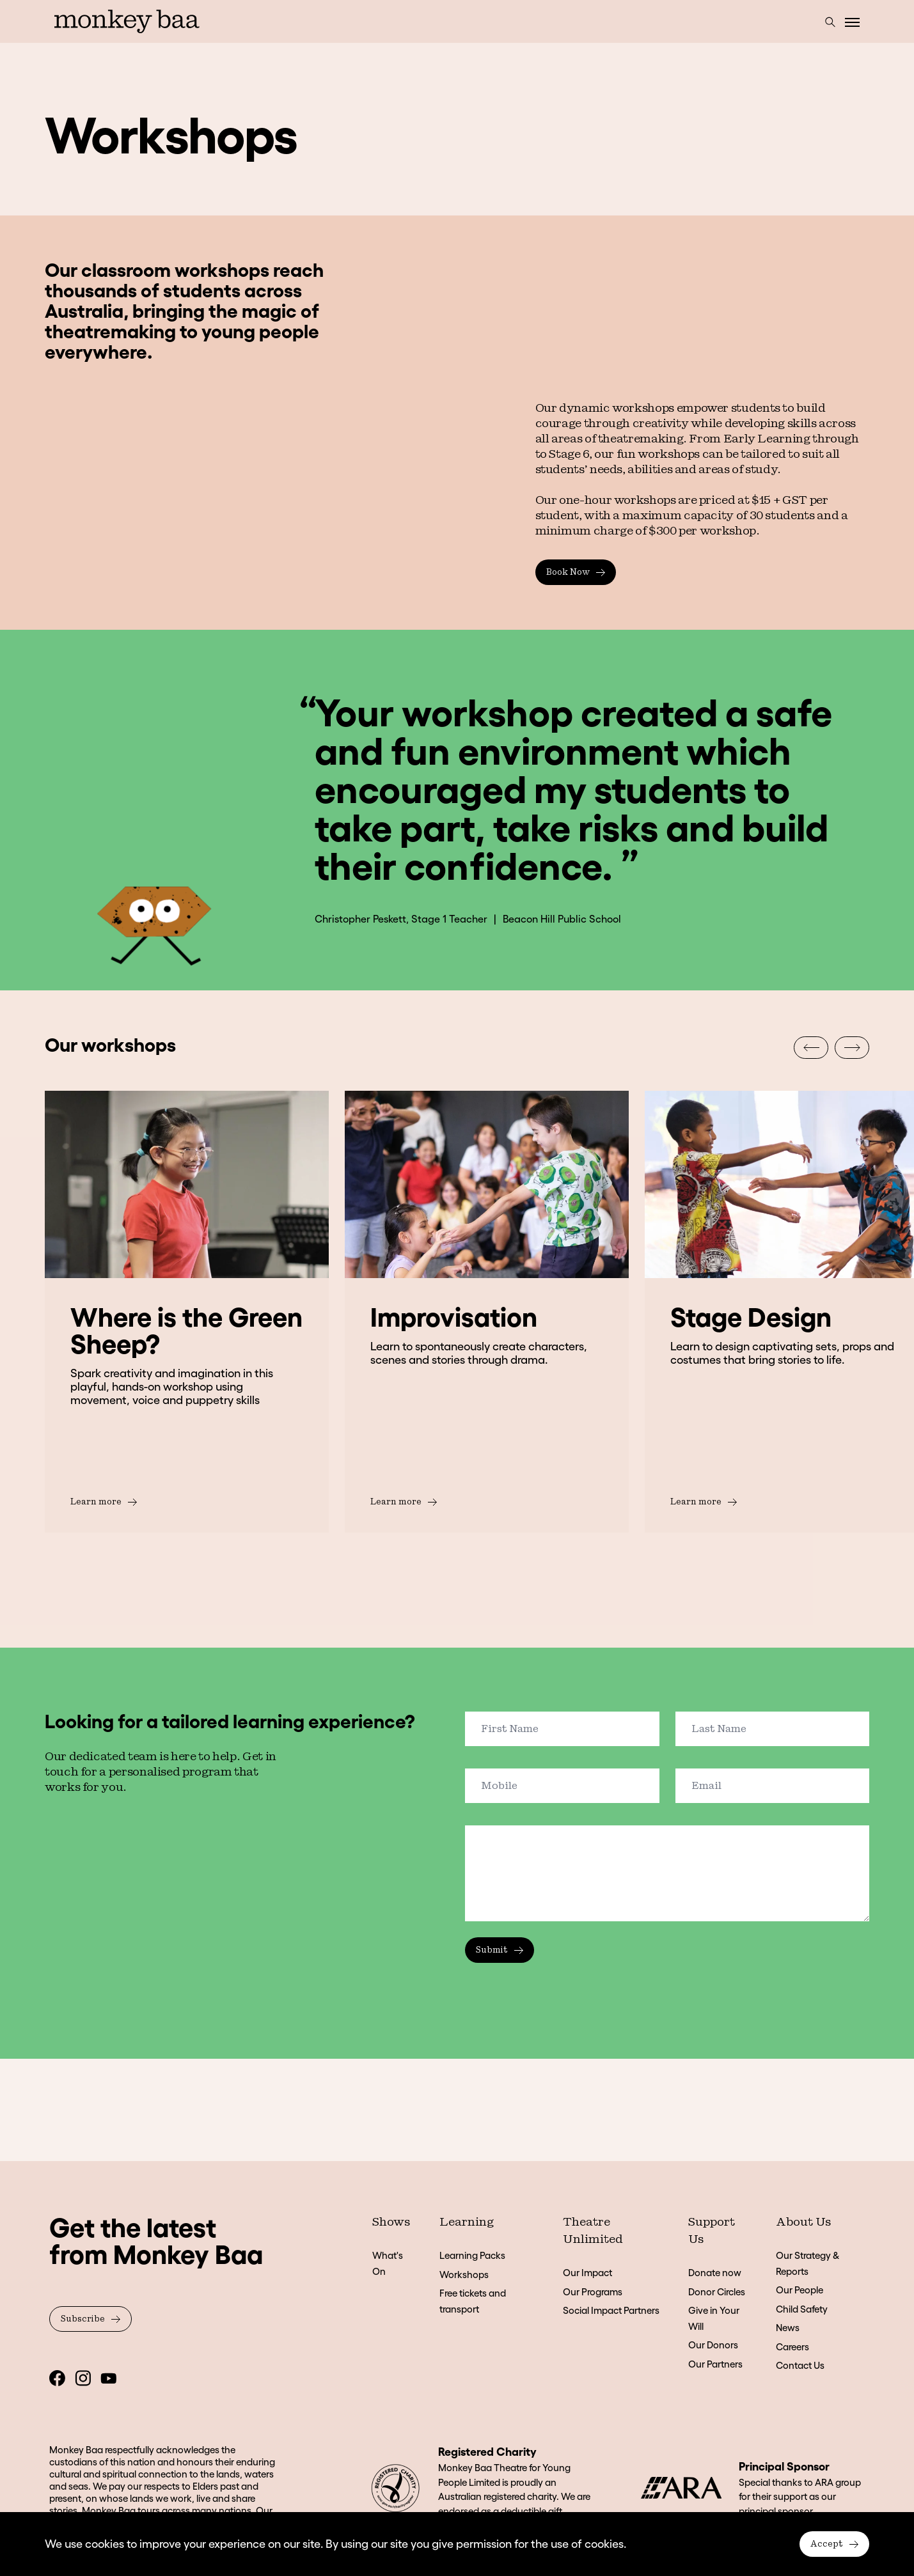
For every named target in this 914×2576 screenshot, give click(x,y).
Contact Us (800, 2365)
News (788, 2327)
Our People (799, 2289)
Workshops (464, 2274)
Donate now (714, 2272)
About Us (803, 2222)
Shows (391, 2222)
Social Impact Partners (611, 2310)
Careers (792, 2346)
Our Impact (587, 2272)
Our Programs (592, 2291)
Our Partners (715, 2364)
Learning (466, 2222)
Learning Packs (472, 2255)
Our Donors (713, 2344)
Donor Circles (716, 2291)
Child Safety (802, 2309)
